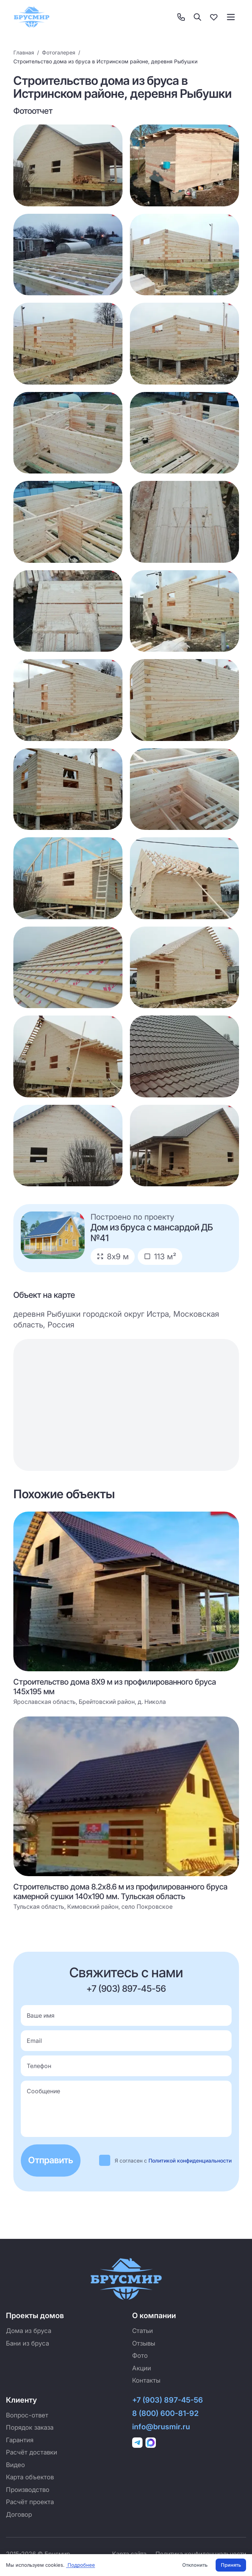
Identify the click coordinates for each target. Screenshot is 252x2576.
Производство (27, 2489)
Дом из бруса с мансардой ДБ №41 (152, 1232)
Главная (23, 52)
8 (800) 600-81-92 (165, 2413)
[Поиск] (197, 17)
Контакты (146, 2380)
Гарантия (19, 2440)
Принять (231, 2565)
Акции (141, 2368)
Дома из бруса (28, 2330)
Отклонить (194, 2565)
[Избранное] (213, 17)
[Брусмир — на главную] (31, 17)
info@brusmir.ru (161, 2426)
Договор (19, 2514)
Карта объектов (30, 2477)
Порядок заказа (29, 2427)
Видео (15, 2465)
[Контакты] (181, 17)
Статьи (142, 2330)
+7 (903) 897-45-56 (126, 1989)
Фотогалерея (58, 52)
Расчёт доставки (31, 2452)
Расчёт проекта (30, 2502)
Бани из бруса (27, 2343)
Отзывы (143, 2343)
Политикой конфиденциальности (190, 2160)
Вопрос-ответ (27, 2415)
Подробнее (80, 2565)
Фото (140, 2355)
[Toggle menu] (231, 17)
